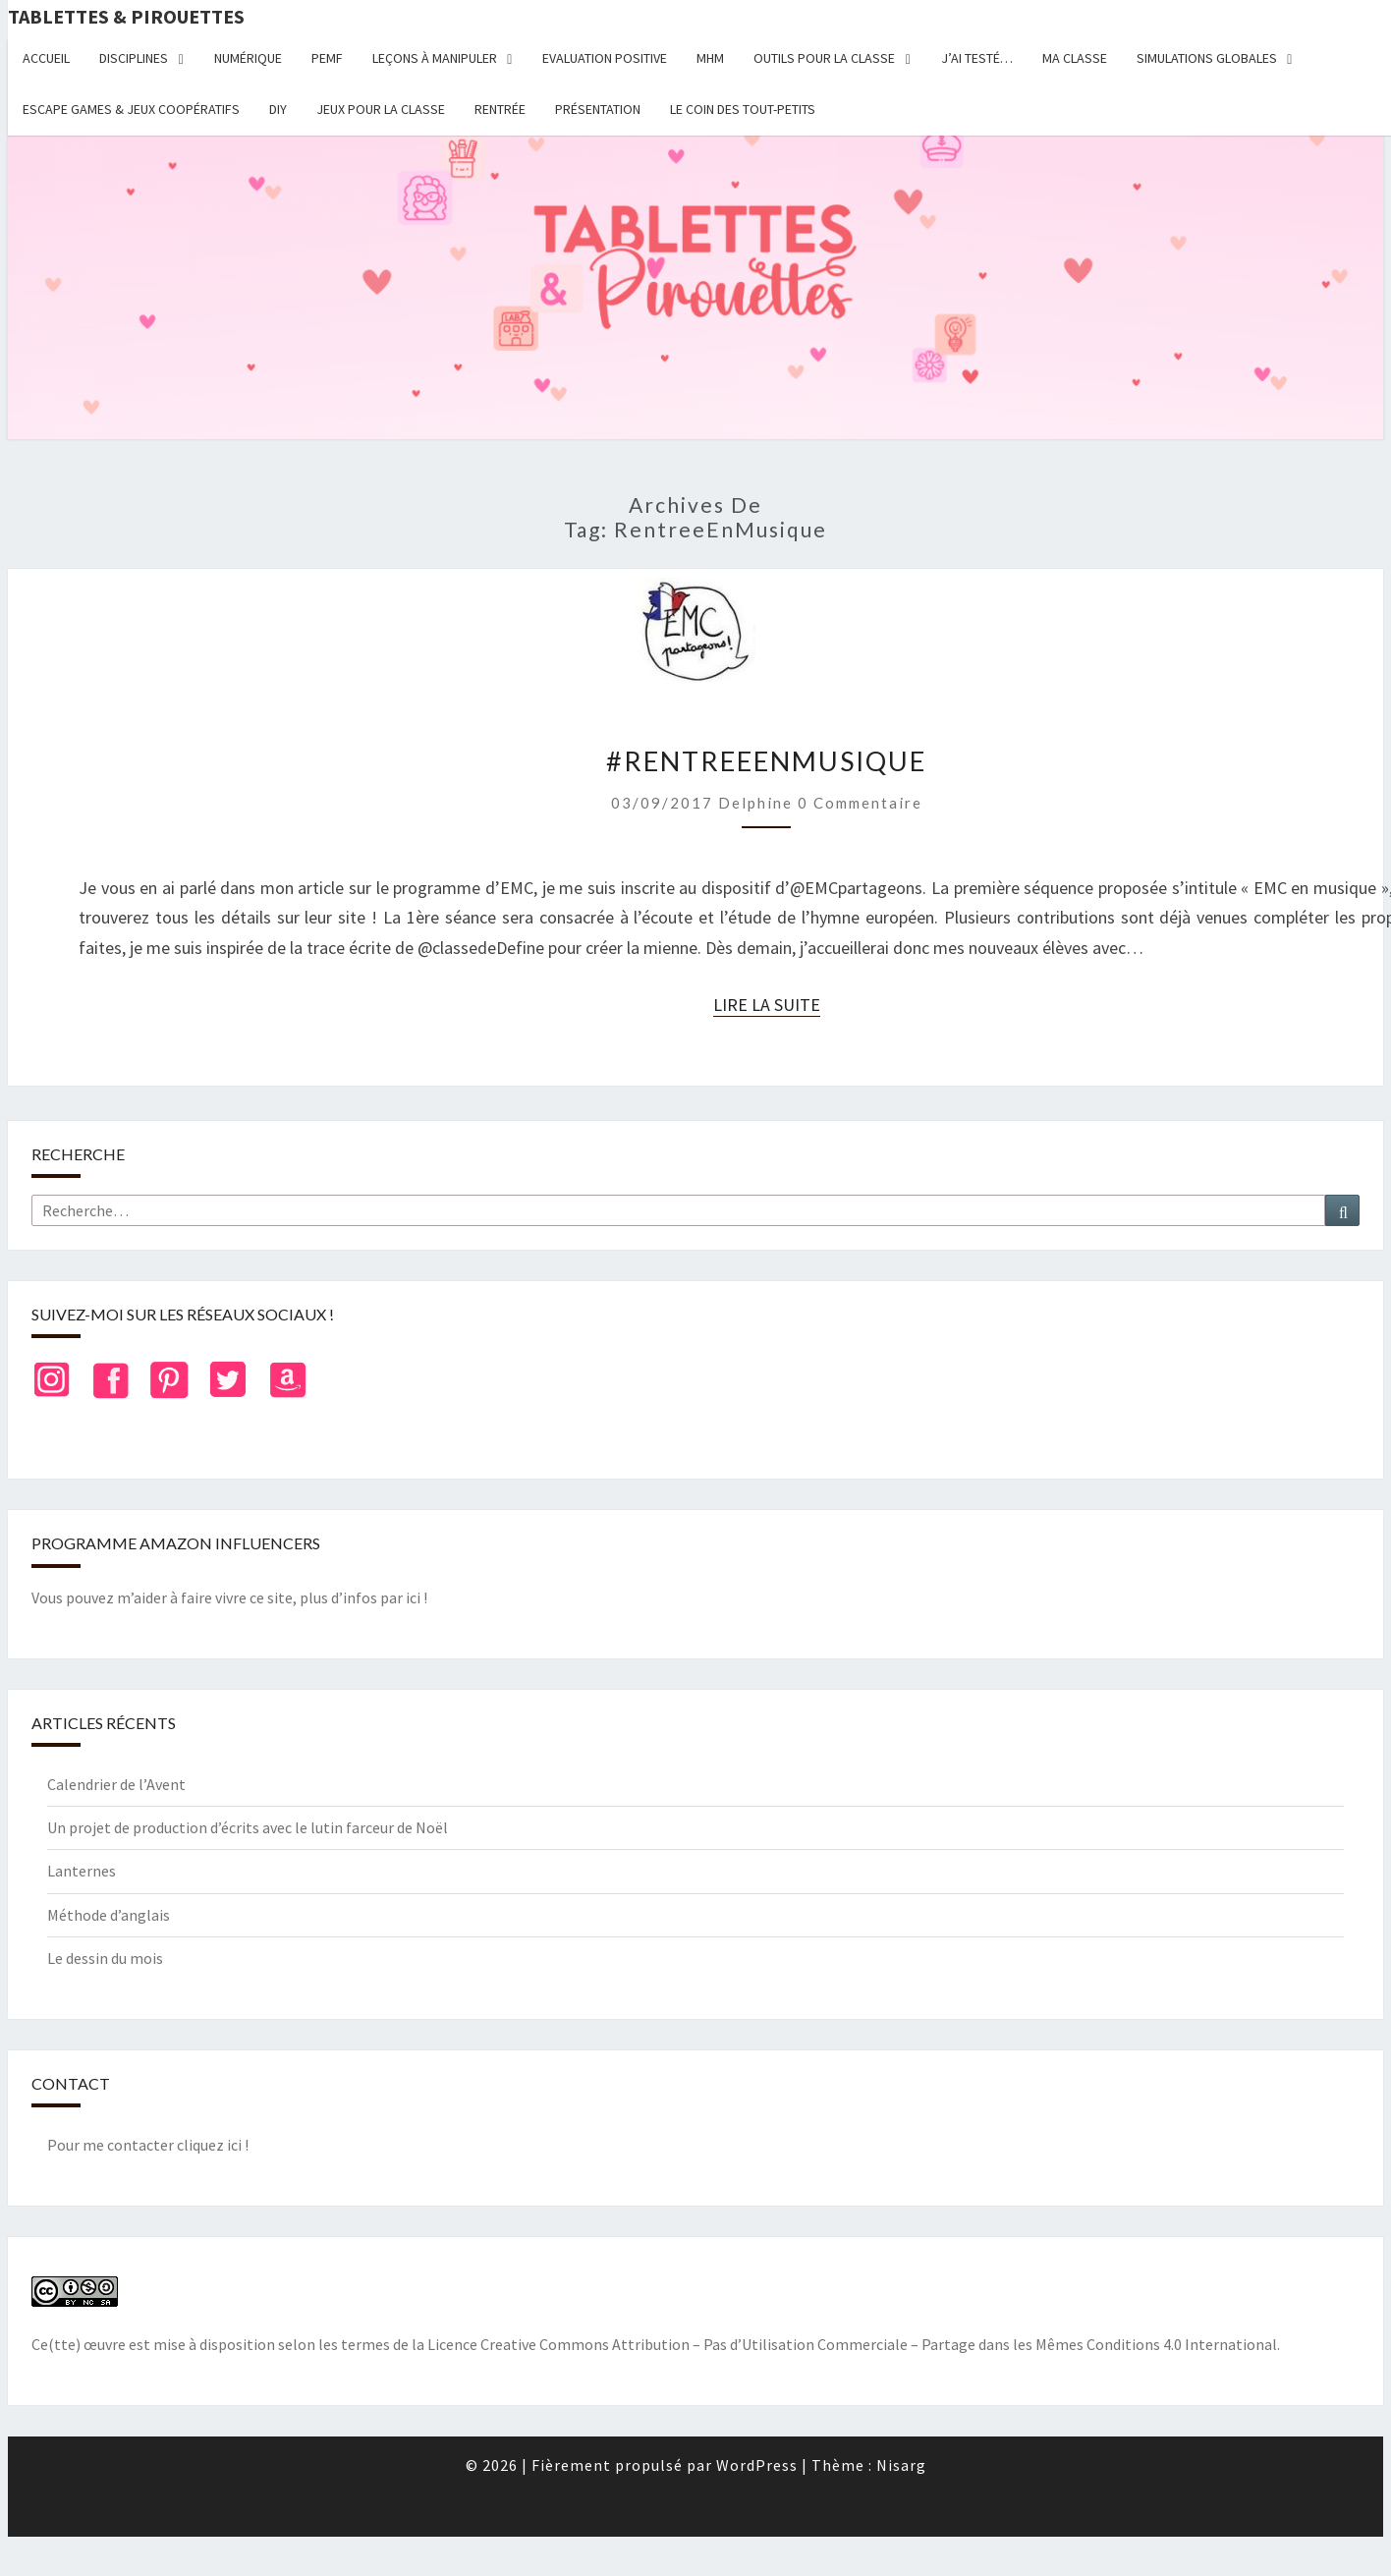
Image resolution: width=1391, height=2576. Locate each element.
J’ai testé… (977, 58)
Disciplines (133, 58)
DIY (278, 109)
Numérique (248, 58)
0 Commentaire (860, 803)
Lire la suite (766, 1005)
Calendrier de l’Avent (116, 1784)
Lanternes (81, 1870)
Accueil (46, 58)
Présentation (597, 109)
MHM (710, 58)
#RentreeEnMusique (766, 761)
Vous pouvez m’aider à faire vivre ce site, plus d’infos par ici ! (229, 1597)
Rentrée (500, 109)
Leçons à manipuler (434, 58)
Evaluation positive (604, 58)
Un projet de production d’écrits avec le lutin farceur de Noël (247, 1827)
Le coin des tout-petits (742, 109)
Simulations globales (1207, 58)
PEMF (327, 58)
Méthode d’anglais (108, 1915)
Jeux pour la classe (380, 109)
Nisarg (901, 2465)
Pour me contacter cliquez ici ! (148, 2145)
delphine (755, 803)
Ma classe (1074, 58)
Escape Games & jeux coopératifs (131, 109)
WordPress (757, 2465)
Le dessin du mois (105, 1958)
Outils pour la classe (824, 58)
